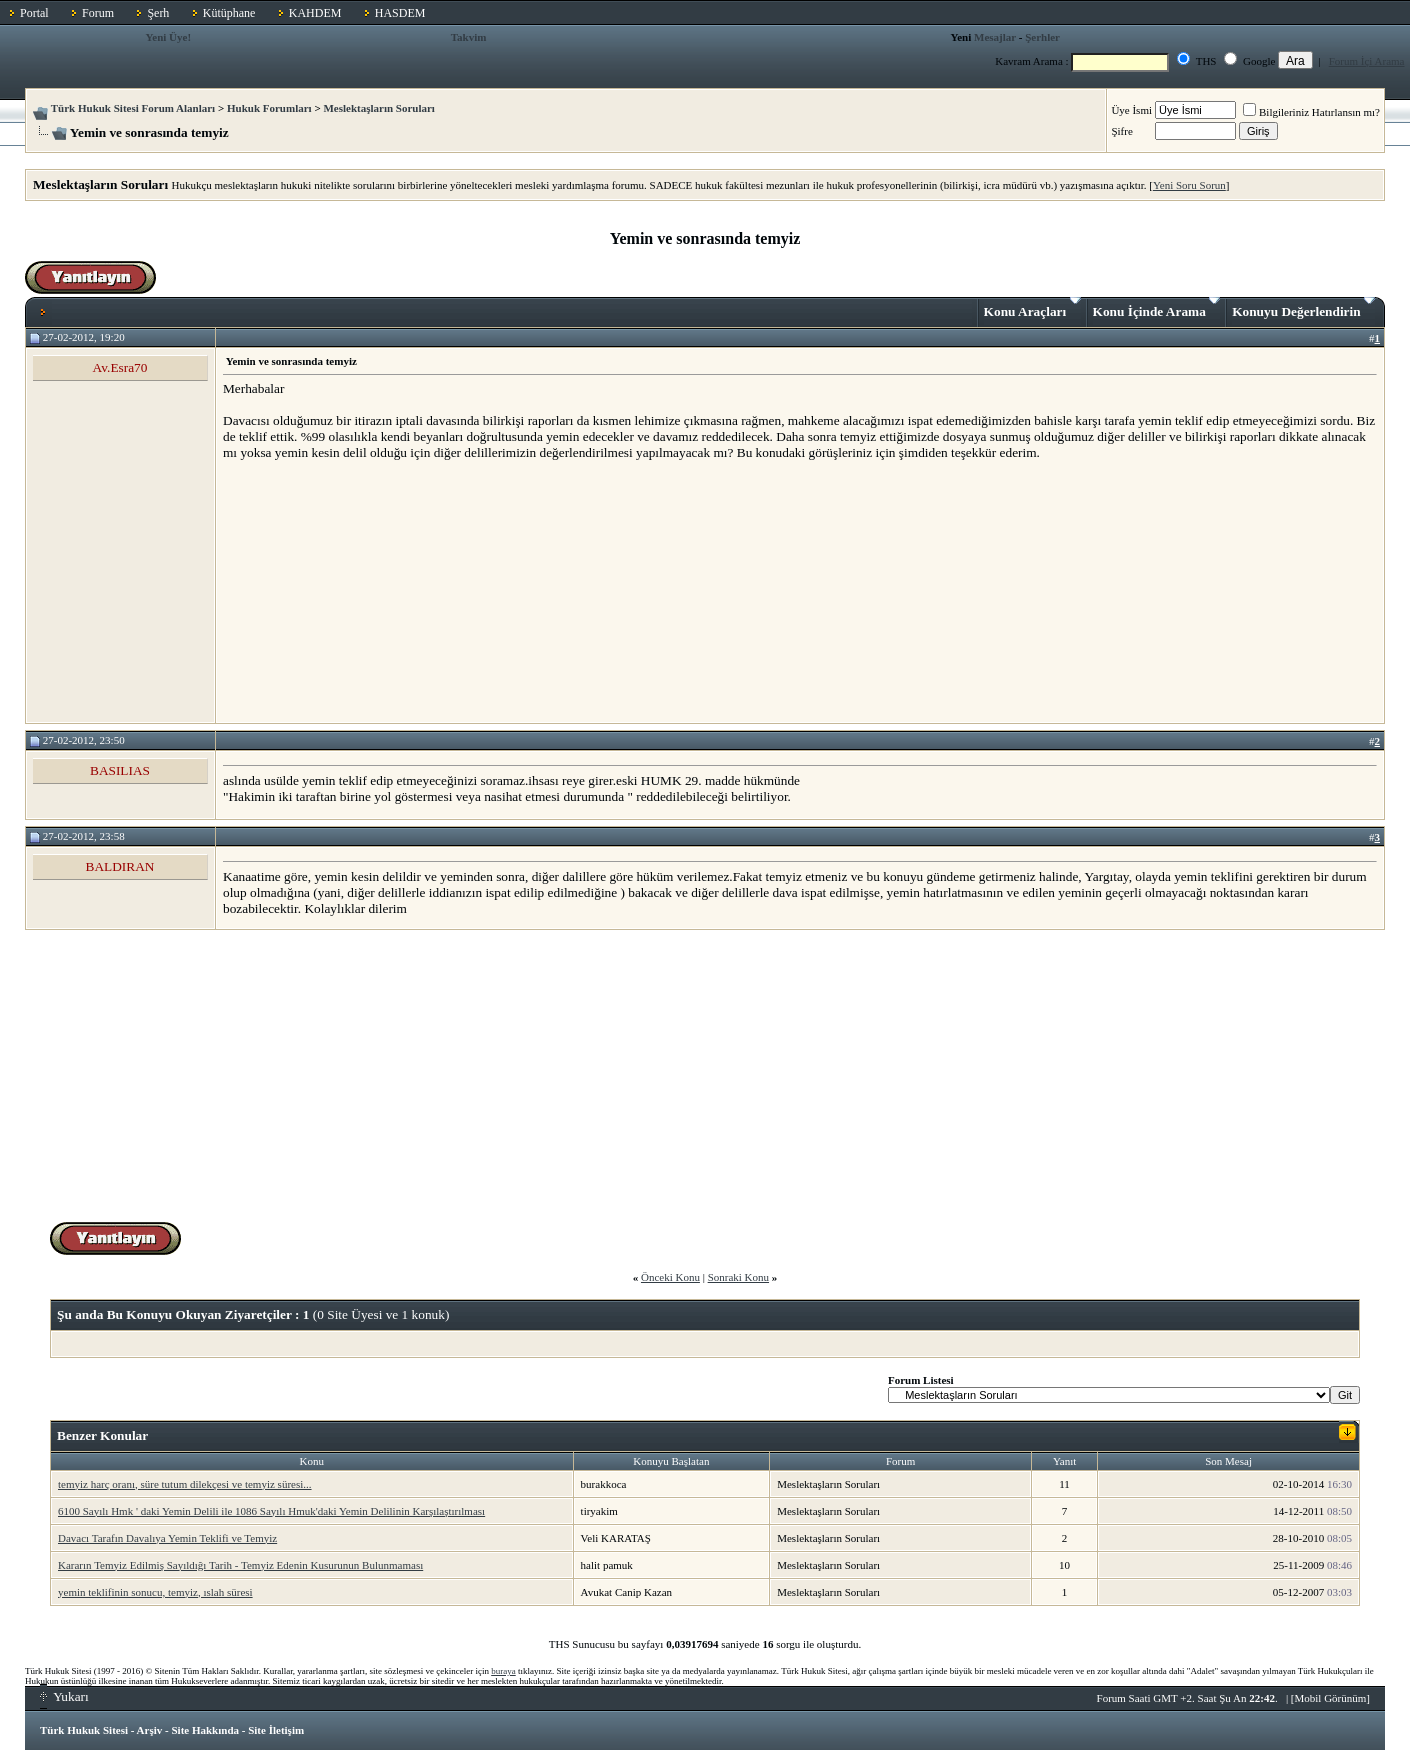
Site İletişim (276, 1730)
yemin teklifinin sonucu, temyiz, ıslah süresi (155, 1592)
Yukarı (64, 1696)
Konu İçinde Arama (1157, 308)
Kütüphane (229, 13)
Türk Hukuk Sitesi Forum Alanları (133, 108)
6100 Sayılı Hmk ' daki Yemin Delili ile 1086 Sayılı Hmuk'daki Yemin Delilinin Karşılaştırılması (271, 1511)
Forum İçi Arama (1367, 61)
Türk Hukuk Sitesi (84, 1730)
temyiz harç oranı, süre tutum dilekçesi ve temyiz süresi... (185, 1484)
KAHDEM (315, 13)
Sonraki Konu (738, 1277)
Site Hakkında (205, 1730)
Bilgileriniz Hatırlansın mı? (1311, 112)
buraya (503, 1671)
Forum (98, 13)
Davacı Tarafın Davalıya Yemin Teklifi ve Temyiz (167, 1538)
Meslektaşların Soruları (379, 108)
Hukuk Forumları (269, 108)
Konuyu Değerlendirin (1303, 308)
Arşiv (150, 1730)
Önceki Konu (670, 1277)
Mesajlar (995, 37)
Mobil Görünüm (1331, 1698)
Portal (34, 13)
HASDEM (400, 13)
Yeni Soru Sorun (1189, 185)
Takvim (469, 37)
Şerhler (1042, 37)
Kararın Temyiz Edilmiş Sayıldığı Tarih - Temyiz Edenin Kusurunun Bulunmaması (240, 1565)
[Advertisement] (373, 591)
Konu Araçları (1032, 308)
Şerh (158, 13)
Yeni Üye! (169, 37)
